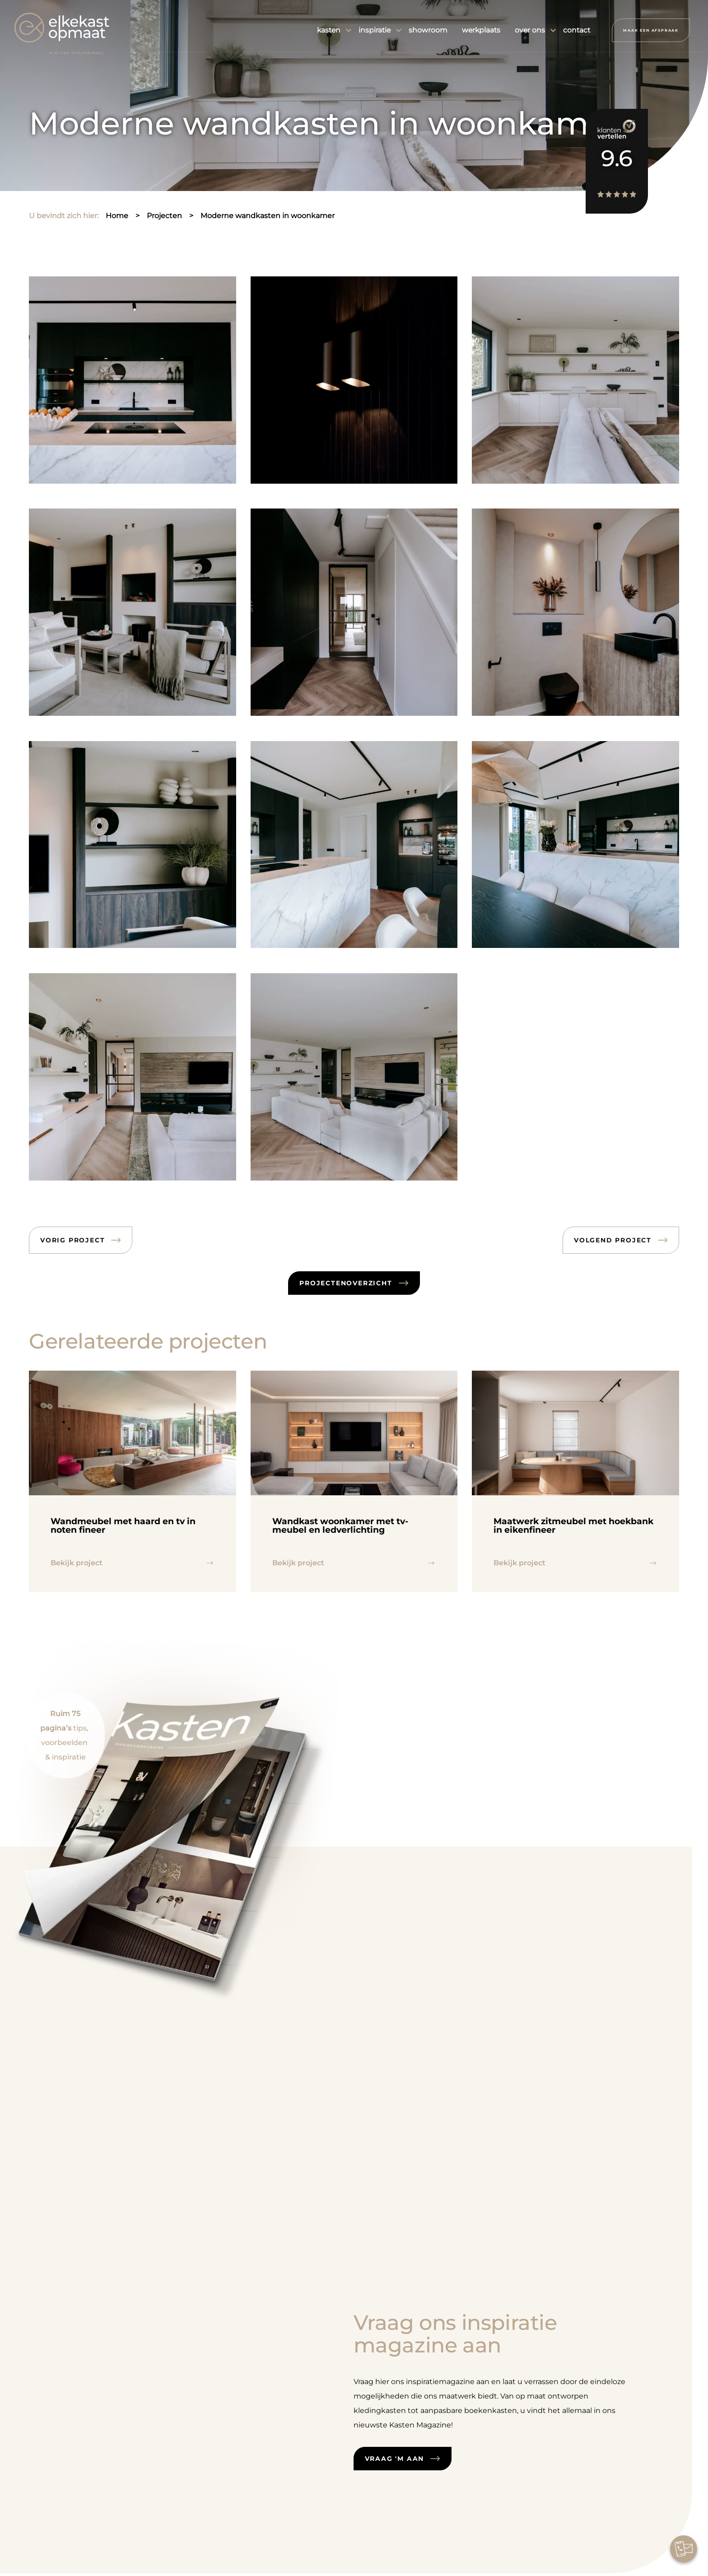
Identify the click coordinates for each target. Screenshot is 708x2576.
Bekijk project (76, 1563)
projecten (164, 215)
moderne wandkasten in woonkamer (267, 215)
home (117, 215)
